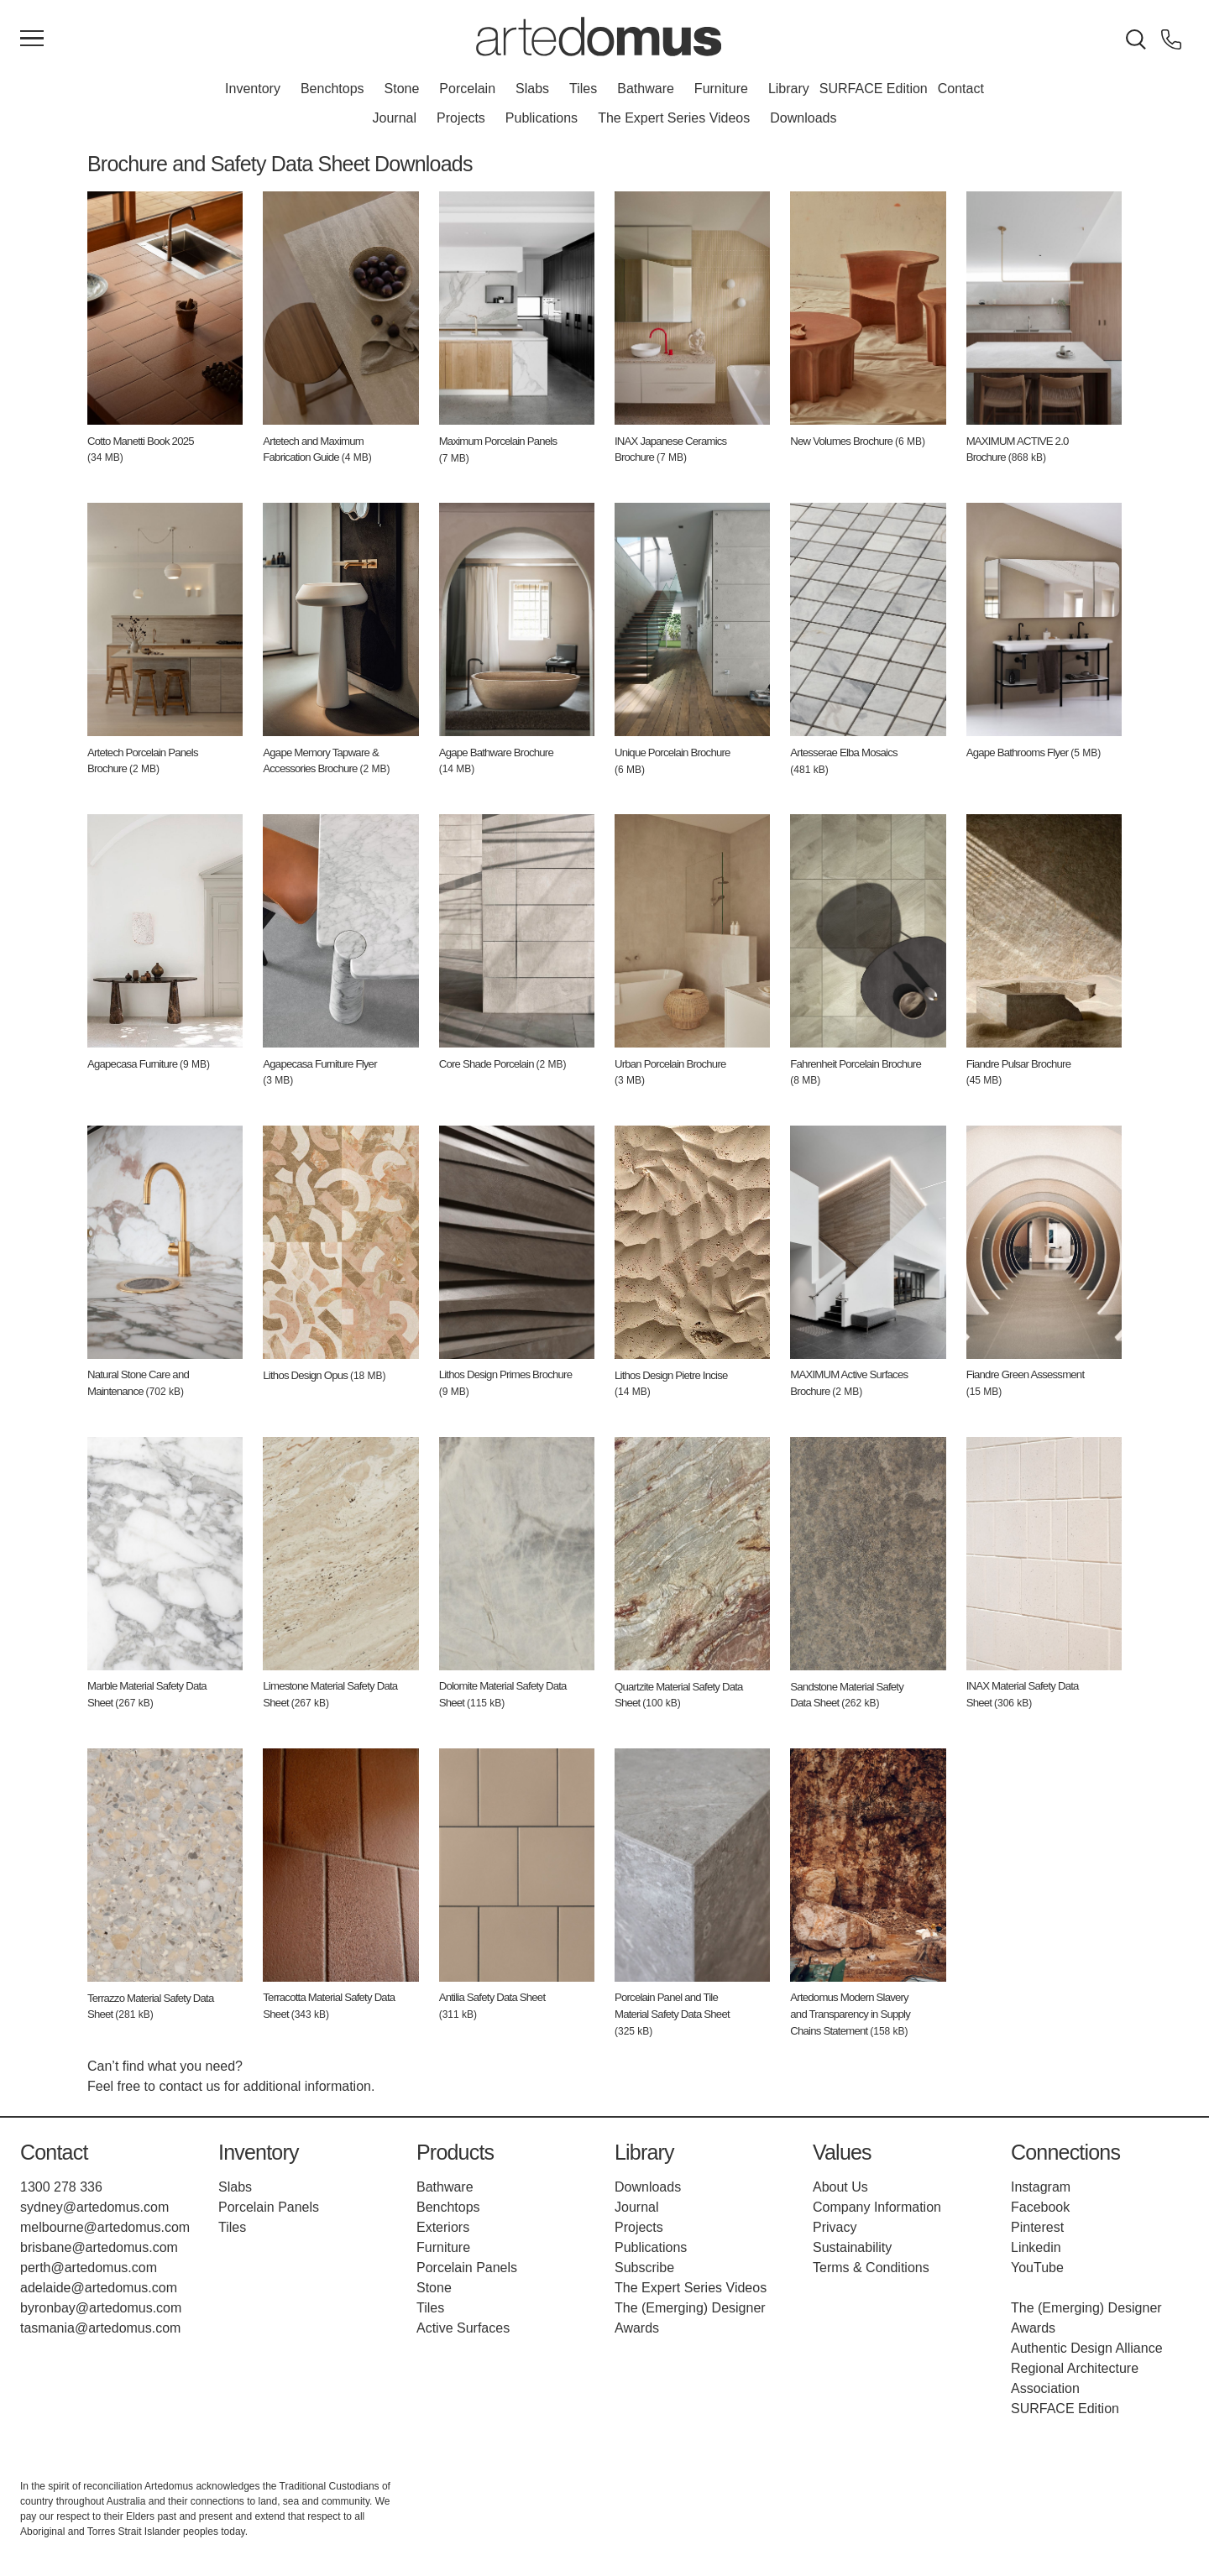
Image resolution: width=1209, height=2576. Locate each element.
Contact (961, 88)
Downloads (803, 118)
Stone (402, 88)
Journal (394, 118)
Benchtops (332, 88)
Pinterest (1037, 2227)
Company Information (877, 2207)
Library (788, 88)
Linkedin (1036, 2247)
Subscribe (644, 2267)
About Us (840, 2187)
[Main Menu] (32, 39)
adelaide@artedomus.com (98, 2288)
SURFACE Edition (873, 88)
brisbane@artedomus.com (99, 2247)
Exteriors (442, 2227)
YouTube (1037, 2267)
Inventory (252, 88)
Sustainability (852, 2247)
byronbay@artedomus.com (100, 2308)
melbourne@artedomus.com (105, 2227)
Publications (541, 118)
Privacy (834, 2227)
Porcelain (467, 88)
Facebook (1040, 2207)
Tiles (583, 88)
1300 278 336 (61, 2187)
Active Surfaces (463, 2328)
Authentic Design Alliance (1087, 2348)
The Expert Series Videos (674, 118)
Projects (461, 118)
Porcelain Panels (268, 2207)
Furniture (721, 88)
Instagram (1040, 2187)
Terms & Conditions (871, 2267)
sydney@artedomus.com (94, 2207)
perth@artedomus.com (88, 2267)
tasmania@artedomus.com (100, 2328)
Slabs (532, 88)
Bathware (645, 88)
